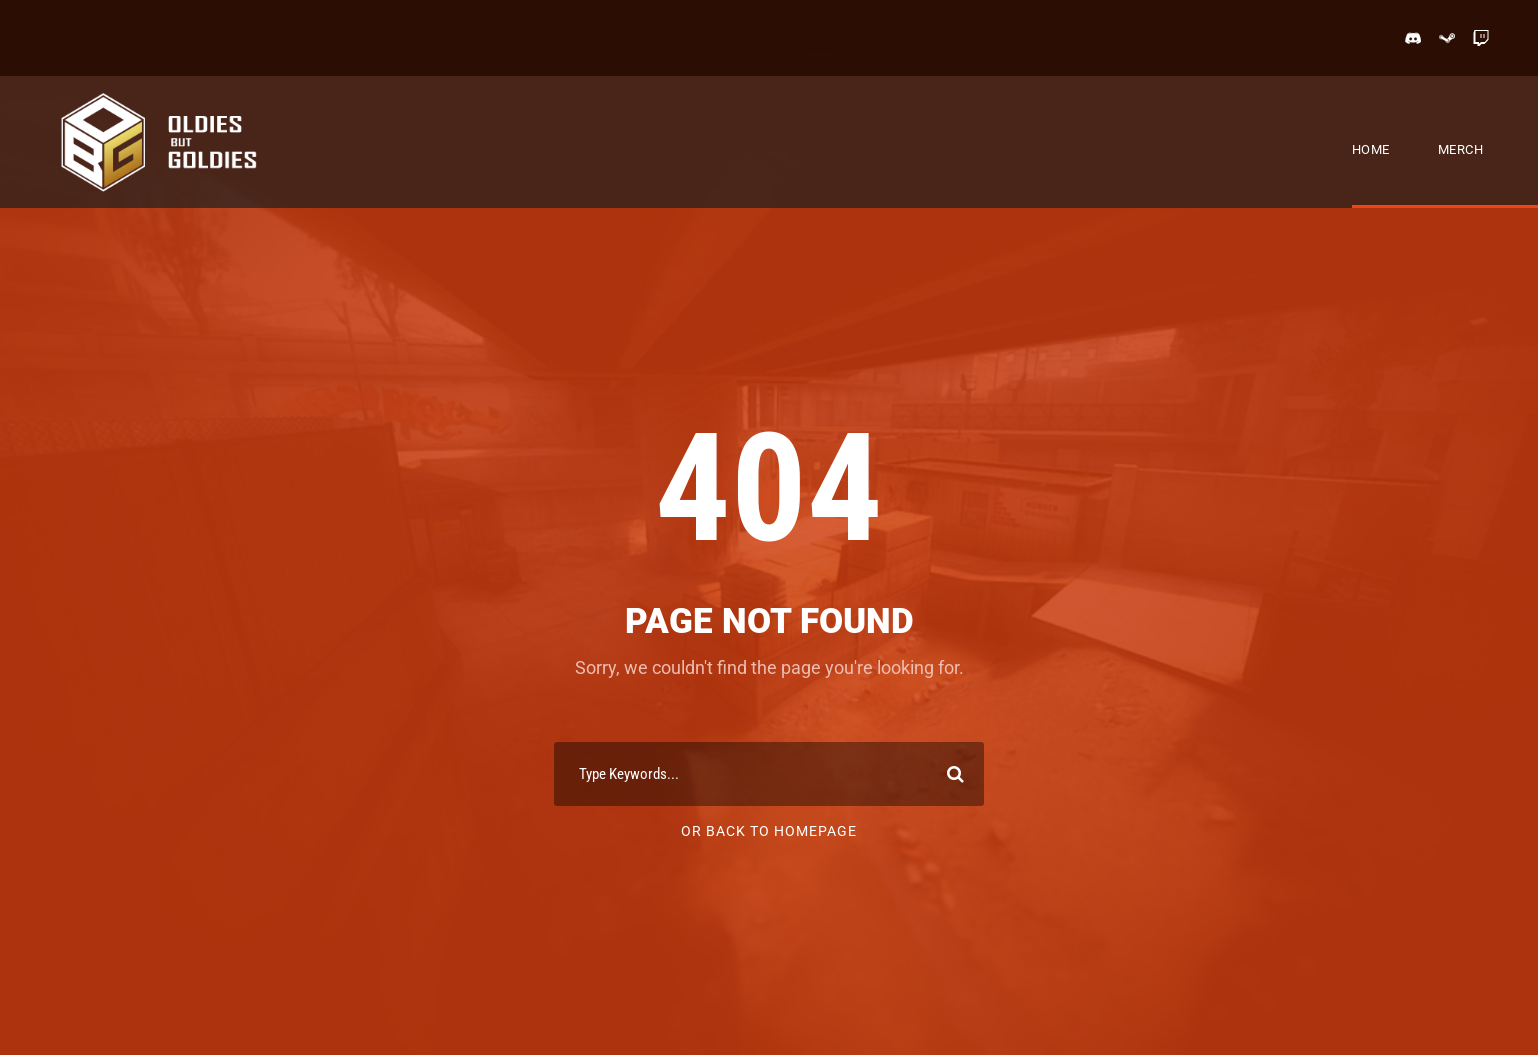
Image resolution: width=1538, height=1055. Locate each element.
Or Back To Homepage (769, 831)
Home (1371, 149)
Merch (1461, 149)
